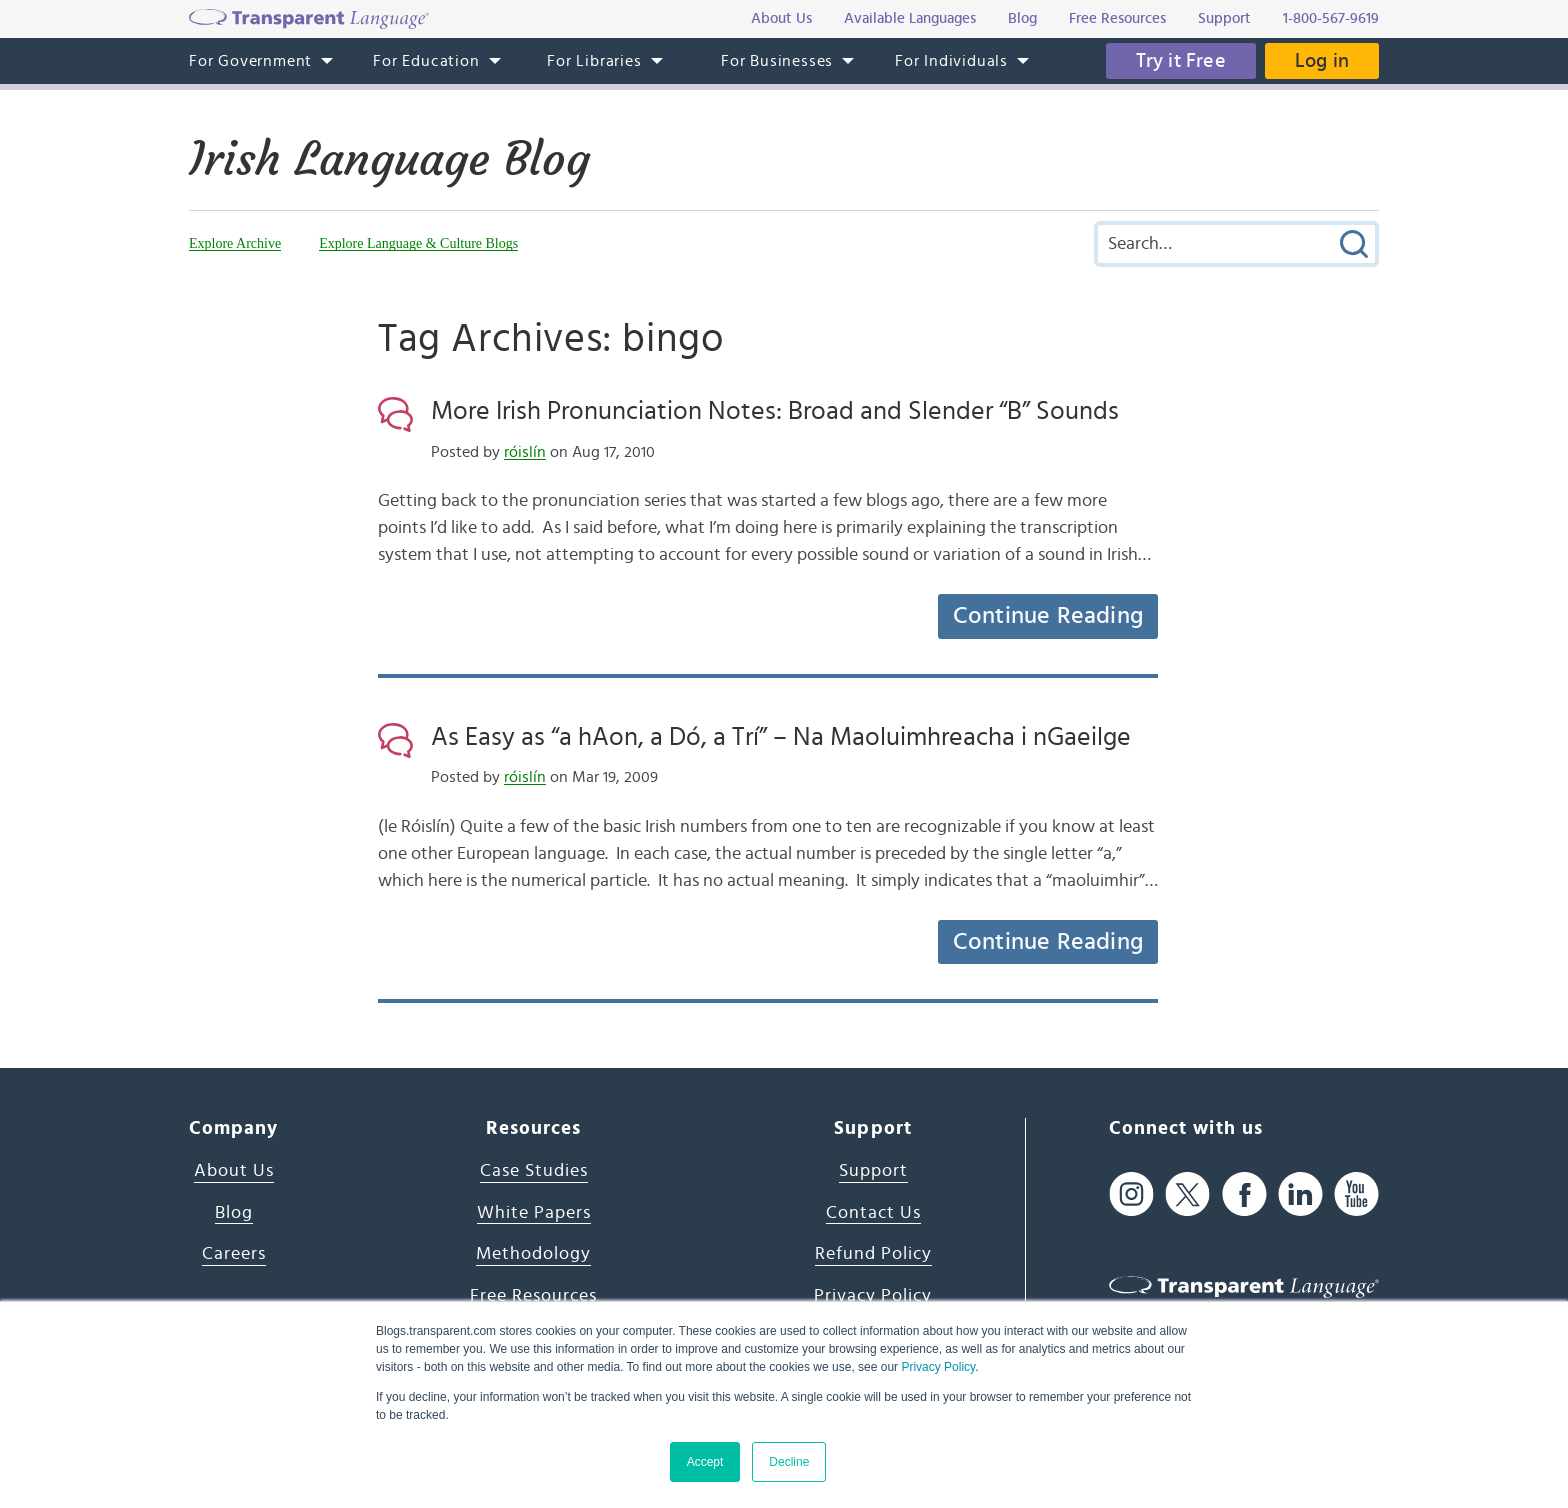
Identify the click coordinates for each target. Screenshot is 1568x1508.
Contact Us (873, 1213)
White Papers (534, 1213)
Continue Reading (1048, 616)
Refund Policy (873, 1254)
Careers (234, 1254)
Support (873, 1171)
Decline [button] (789, 1462)
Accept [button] (705, 1462)
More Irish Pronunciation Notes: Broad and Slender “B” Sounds (775, 411)
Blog (234, 1213)
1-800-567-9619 (1331, 18)
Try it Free (1181, 61)
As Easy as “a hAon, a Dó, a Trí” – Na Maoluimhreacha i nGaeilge (781, 737)
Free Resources (533, 1296)
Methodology (533, 1254)
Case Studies (534, 1171)
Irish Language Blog (389, 159)
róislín (525, 452)
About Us (234, 1171)
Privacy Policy (938, 1367)
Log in (1322, 61)
